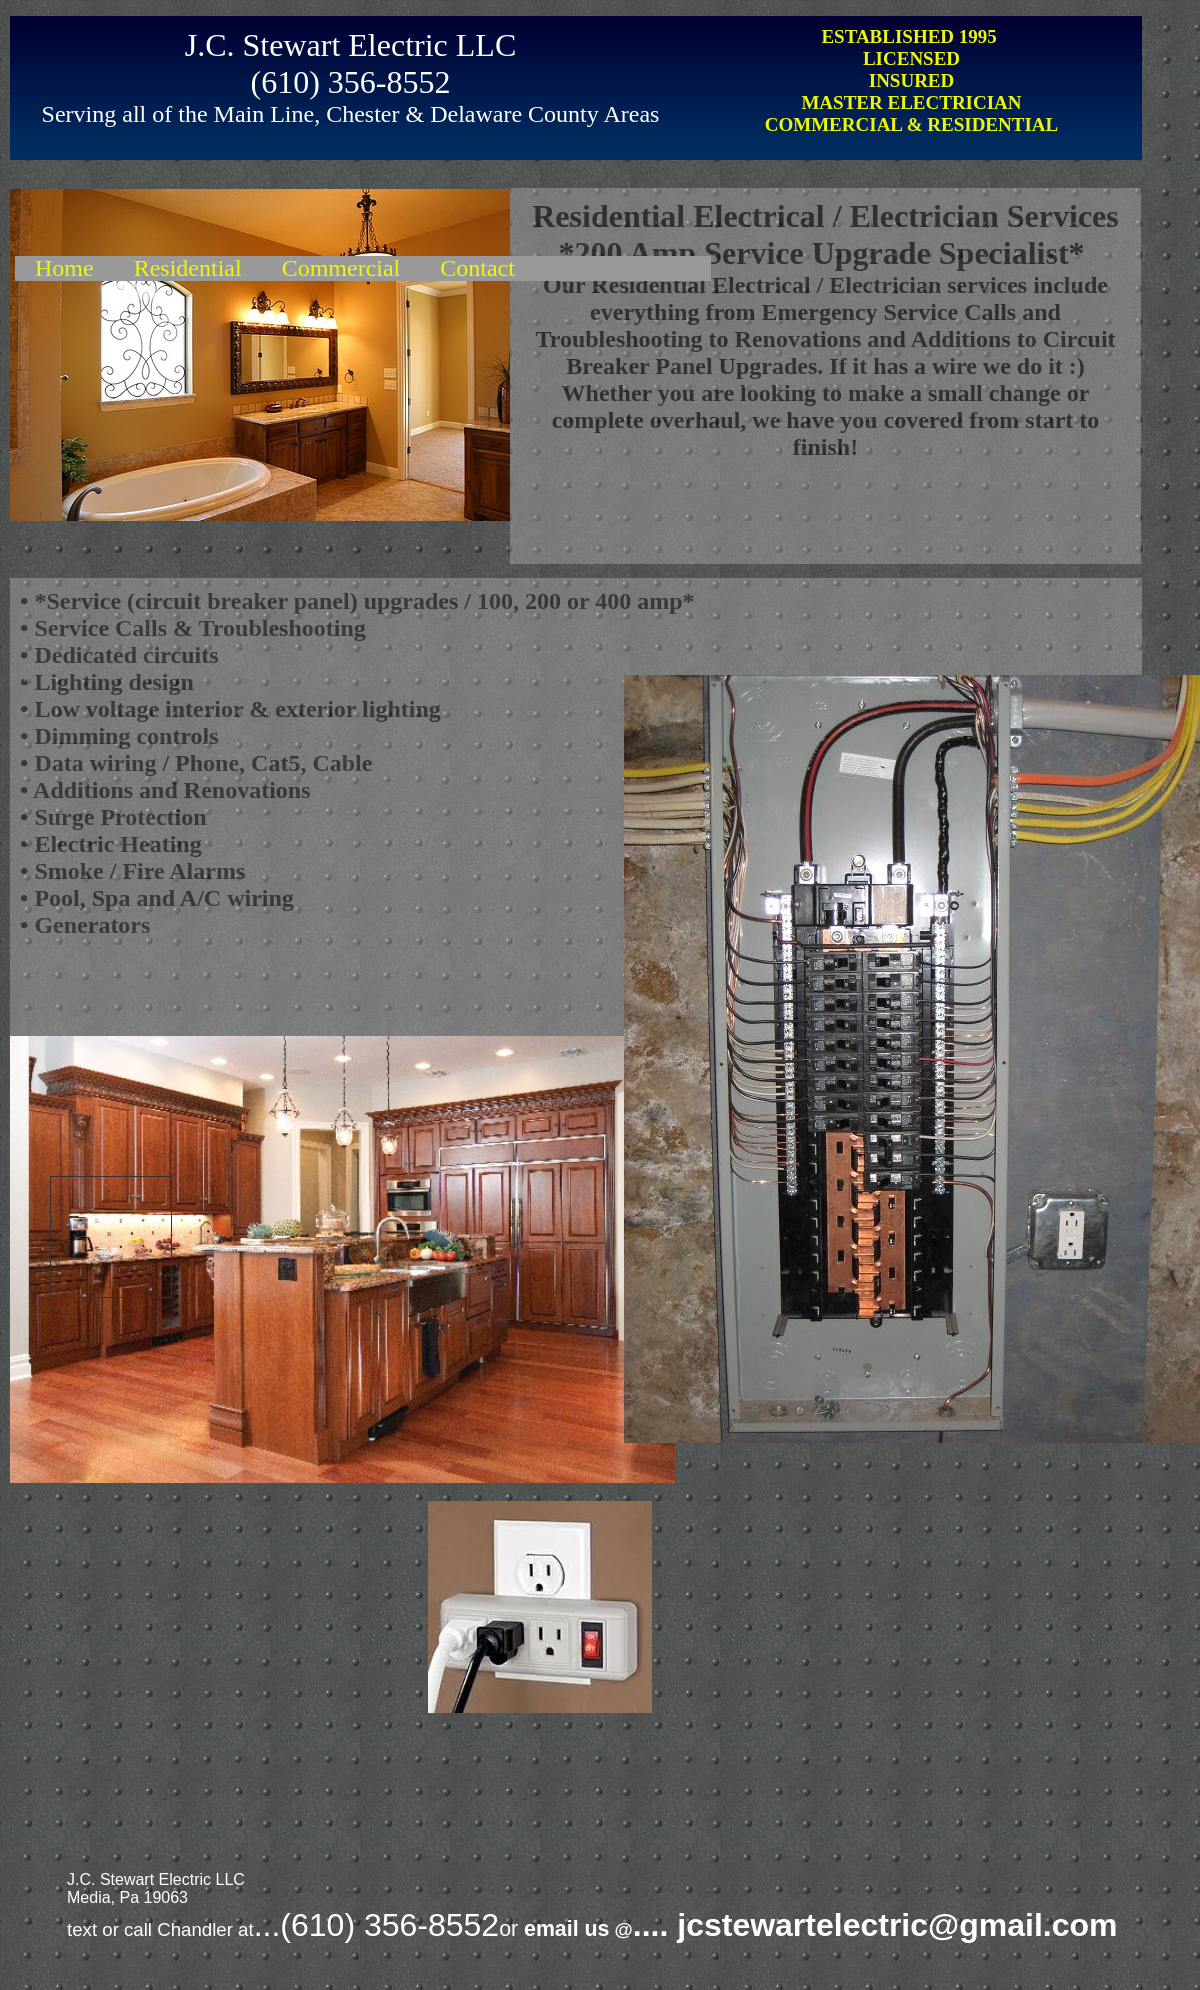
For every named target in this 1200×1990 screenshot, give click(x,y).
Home (64, 268)
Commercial (341, 268)
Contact (477, 268)
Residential (188, 268)
